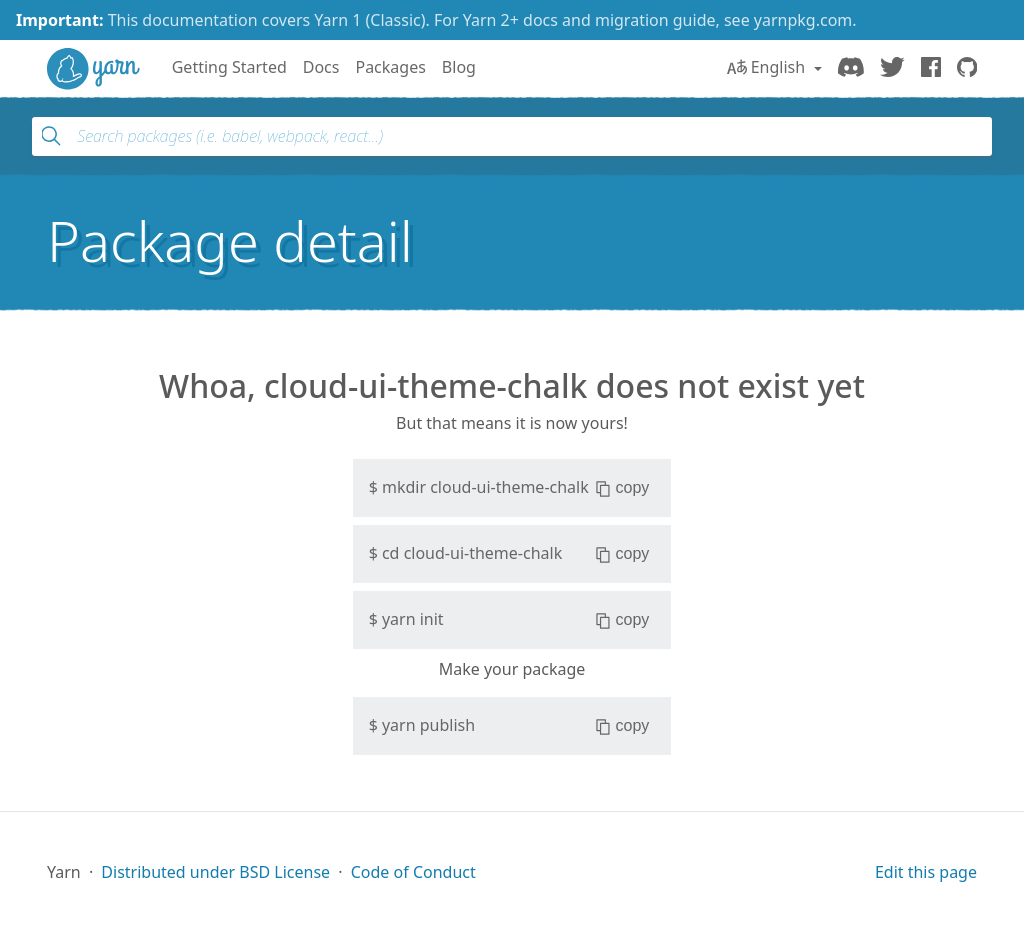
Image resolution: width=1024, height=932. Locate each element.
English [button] (768, 67)
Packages (390, 67)
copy (622, 488)
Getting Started (229, 67)
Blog (459, 67)
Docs (321, 67)
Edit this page (926, 872)
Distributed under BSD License (215, 872)
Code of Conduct (413, 872)
